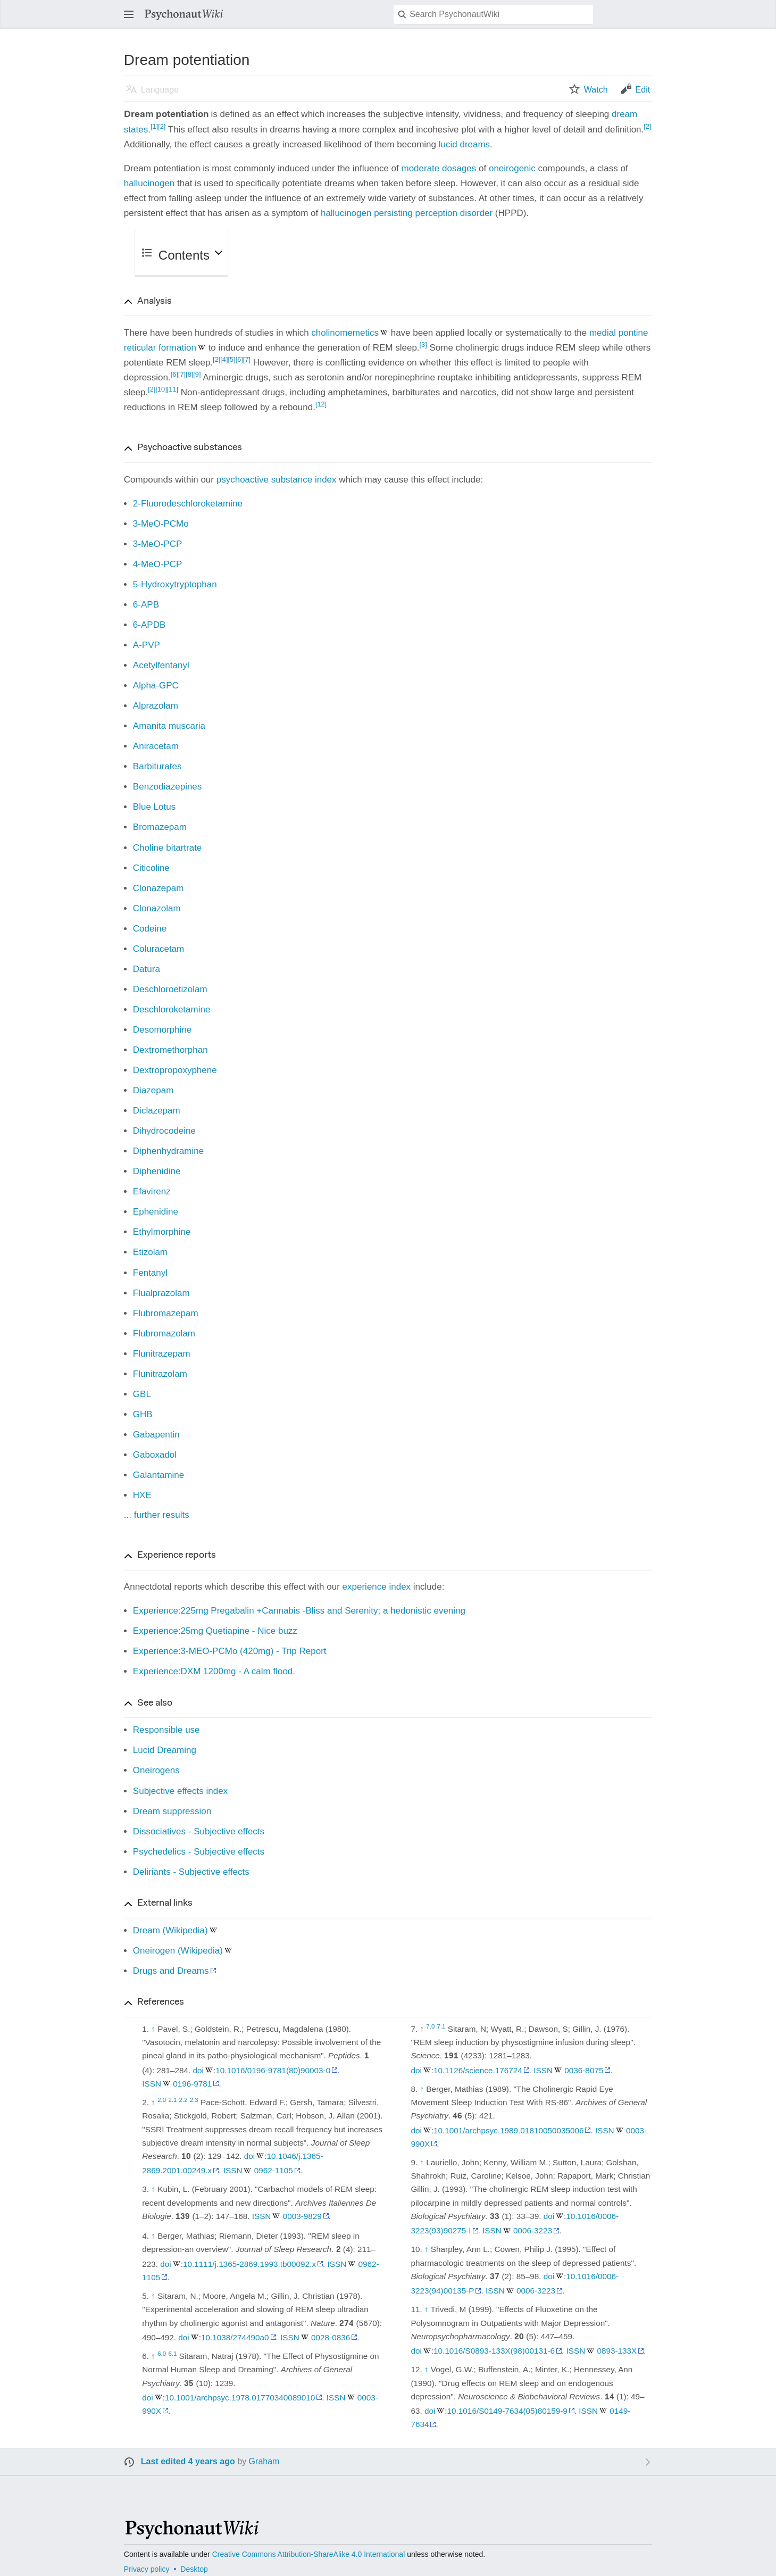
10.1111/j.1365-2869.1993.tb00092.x (249, 2263)
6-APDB (149, 625)
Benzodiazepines (167, 787)
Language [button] (160, 89)
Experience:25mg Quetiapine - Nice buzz (215, 1631)
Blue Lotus (154, 807)
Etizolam (150, 1252)
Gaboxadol (155, 1455)
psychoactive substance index (276, 480)
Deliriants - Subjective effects (191, 1872)
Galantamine (158, 1475)
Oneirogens (156, 1770)
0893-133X (617, 2350)
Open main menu (131, 19)
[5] (231, 359)
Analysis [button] (154, 301)
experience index (377, 1587)
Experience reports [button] (176, 1555)
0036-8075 (583, 2070)
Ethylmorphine (162, 1232)
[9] (197, 374)
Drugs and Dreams (171, 1971)
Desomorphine (162, 1030)
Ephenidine (155, 1212)
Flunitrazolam (160, 1374)
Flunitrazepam (161, 1354)
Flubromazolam (164, 1333)
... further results (156, 1515)
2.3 (194, 2100)
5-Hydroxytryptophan (175, 584)
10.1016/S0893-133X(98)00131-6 (494, 2350)
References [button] (160, 2002)
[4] (224, 359)
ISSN (151, 2083)
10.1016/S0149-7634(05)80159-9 (507, 2410)
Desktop (193, 2569)
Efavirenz (152, 1191)
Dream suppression (172, 1811)
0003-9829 (302, 2216)
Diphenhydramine (168, 1151)
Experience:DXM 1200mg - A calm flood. (214, 1671)
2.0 (161, 2100)
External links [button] (165, 1903)
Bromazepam (160, 827)
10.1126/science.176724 (477, 2070)
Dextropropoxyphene (175, 1070)
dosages (459, 168)
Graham (264, 2461)
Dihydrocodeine (164, 1131)
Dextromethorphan (170, 1050)
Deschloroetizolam (170, 989)
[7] (247, 359)
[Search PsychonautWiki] (493, 14)
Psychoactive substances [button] (189, 448)
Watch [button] (596, 89)
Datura (146, 969)
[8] (189, 374)
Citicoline (151, 868)
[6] (239, 359)
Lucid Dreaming (164, 1750)
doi (198, 2070)
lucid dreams (464, 144)
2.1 (172, 2100)
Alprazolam (155, 706)
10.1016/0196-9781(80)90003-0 (272, 2070)
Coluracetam (158, 949)
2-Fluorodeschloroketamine (188, 503)
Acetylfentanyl (161, 665)
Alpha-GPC (156, 685)
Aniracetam (156, 746)
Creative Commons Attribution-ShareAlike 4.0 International (308, 2554)
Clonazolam (157, 908)
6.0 (161, 2353)
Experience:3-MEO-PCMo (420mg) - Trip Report (230, 1651)
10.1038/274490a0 (235, 2337)
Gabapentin (156, 1435)
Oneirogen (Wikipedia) (178, 1951)
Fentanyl (150, 1273)
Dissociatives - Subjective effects (198, 1831)
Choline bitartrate (167, 848)
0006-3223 (532, 2230)
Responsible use (166, 1730)
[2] (161, 126)
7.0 (430, 2026)
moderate (420, 168)
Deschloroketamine (172, 1009)
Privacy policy (147, 2569)
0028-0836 (330, 2337)
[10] (160, 389)
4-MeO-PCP (157, 564)
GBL (142, 1394)
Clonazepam (158, 888)
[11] (172, 389)
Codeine (149, 929)
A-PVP (146, 645)
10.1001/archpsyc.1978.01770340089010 (240, 2397)
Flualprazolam (161, 1293)
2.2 (183, 2100)
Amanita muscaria (169, 726)
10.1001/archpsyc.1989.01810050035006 (508, 2130)
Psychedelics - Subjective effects (198, 1852)
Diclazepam (156, 1111)
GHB (143, 1414)
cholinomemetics (345, 333)
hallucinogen (149, 183)
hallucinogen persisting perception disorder (407, 213)
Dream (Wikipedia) (170, 1930)
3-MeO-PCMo (161, 524)
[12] (321, 404)
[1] (154, 126)
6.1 (172, 2353)
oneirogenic (512, 168)
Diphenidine (157, 1171)
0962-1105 (273, 2170)
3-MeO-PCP (157, 544)
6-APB (146, 605)
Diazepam (153, 1090)
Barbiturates (157, 766)
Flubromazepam (165, 1313)
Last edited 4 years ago (188, 2461)
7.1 (441, 2026)
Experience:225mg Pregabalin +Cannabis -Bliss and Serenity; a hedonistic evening (299, 1611)
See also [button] (154, 1703)
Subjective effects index (180, 1791)
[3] (423, 344)
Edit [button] (643, 89)
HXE (142, 1495)
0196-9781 (192, 2083)
